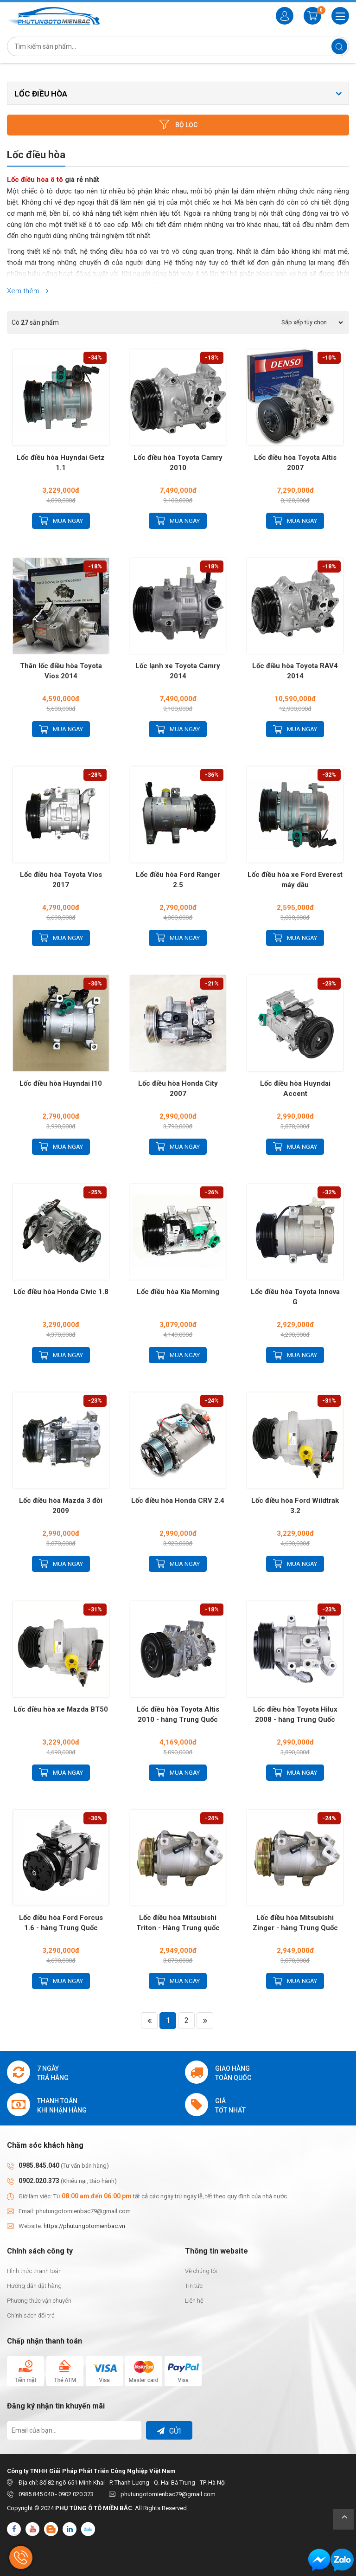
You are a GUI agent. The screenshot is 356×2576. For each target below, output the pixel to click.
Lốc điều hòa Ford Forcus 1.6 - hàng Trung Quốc (61, 1922)
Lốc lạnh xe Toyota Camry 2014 (177, 671)
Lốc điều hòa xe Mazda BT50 (60, 1709)
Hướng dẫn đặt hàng (34, 2285)
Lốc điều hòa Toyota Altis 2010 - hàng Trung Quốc (178, 1714)
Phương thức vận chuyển (39, 2300)
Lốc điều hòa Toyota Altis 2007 (295, 462)
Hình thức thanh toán (34, 2270)
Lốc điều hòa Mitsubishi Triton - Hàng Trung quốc (178, 1922)
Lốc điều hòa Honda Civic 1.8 (60, 1292)
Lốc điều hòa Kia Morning (178, 1292)
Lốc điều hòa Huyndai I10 (60, 1083)
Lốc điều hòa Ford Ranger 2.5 (178, 879)
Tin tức (194, 2285)
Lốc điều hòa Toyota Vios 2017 (61, 879)
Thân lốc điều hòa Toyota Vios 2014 (61, 671)
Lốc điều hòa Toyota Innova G (295, 1297)
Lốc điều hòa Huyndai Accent (295, 1088)
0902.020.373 (39, 2180)
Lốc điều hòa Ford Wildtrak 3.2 (295, 1505)
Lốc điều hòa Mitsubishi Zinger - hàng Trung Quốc (295, 1922)
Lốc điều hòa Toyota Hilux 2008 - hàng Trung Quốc (295, 1714)
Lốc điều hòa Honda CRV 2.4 (177, 1500)
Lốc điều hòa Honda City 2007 (178, 1088)
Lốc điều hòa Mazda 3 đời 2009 (60, 1505)
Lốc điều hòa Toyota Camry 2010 (178, 462)
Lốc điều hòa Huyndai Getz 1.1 (61, 462)
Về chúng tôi (201, 2270)
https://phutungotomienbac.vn (84, 2225)
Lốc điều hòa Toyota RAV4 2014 (295, 671)
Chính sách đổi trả (31, 2315)
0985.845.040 (39, 2165)
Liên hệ (194, 2300)
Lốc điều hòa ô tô (35, 179)
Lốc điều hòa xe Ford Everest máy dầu (295, 879)
